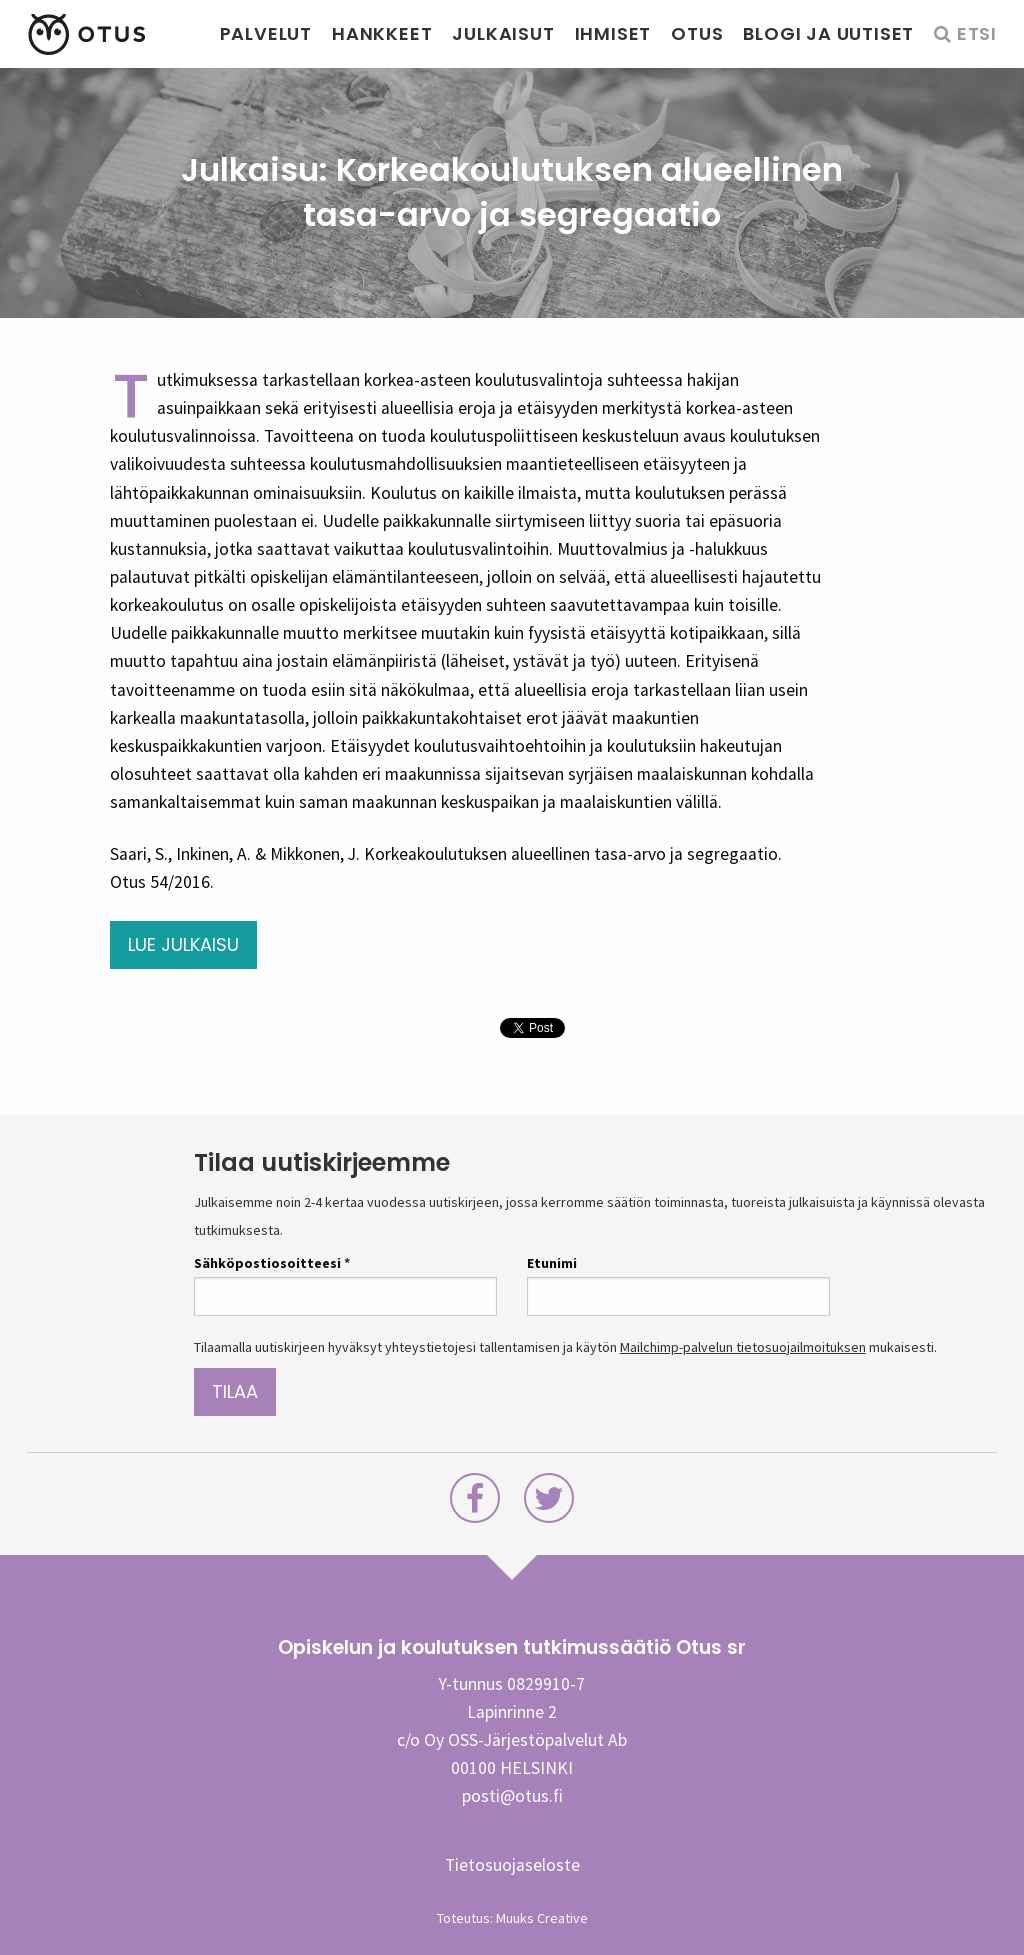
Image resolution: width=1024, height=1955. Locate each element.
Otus (697, 33)
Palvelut (266, 33)
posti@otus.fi (512, 1796)
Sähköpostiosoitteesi (272, 1263)
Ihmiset (613, 33)
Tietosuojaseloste (512, 1865)
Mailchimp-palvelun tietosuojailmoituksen (743, 1347)
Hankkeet (382, 33)
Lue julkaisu (183, 944)
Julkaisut (503, 33)
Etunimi (552, 1263)
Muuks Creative (542, 1918)
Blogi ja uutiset (828, 33)
